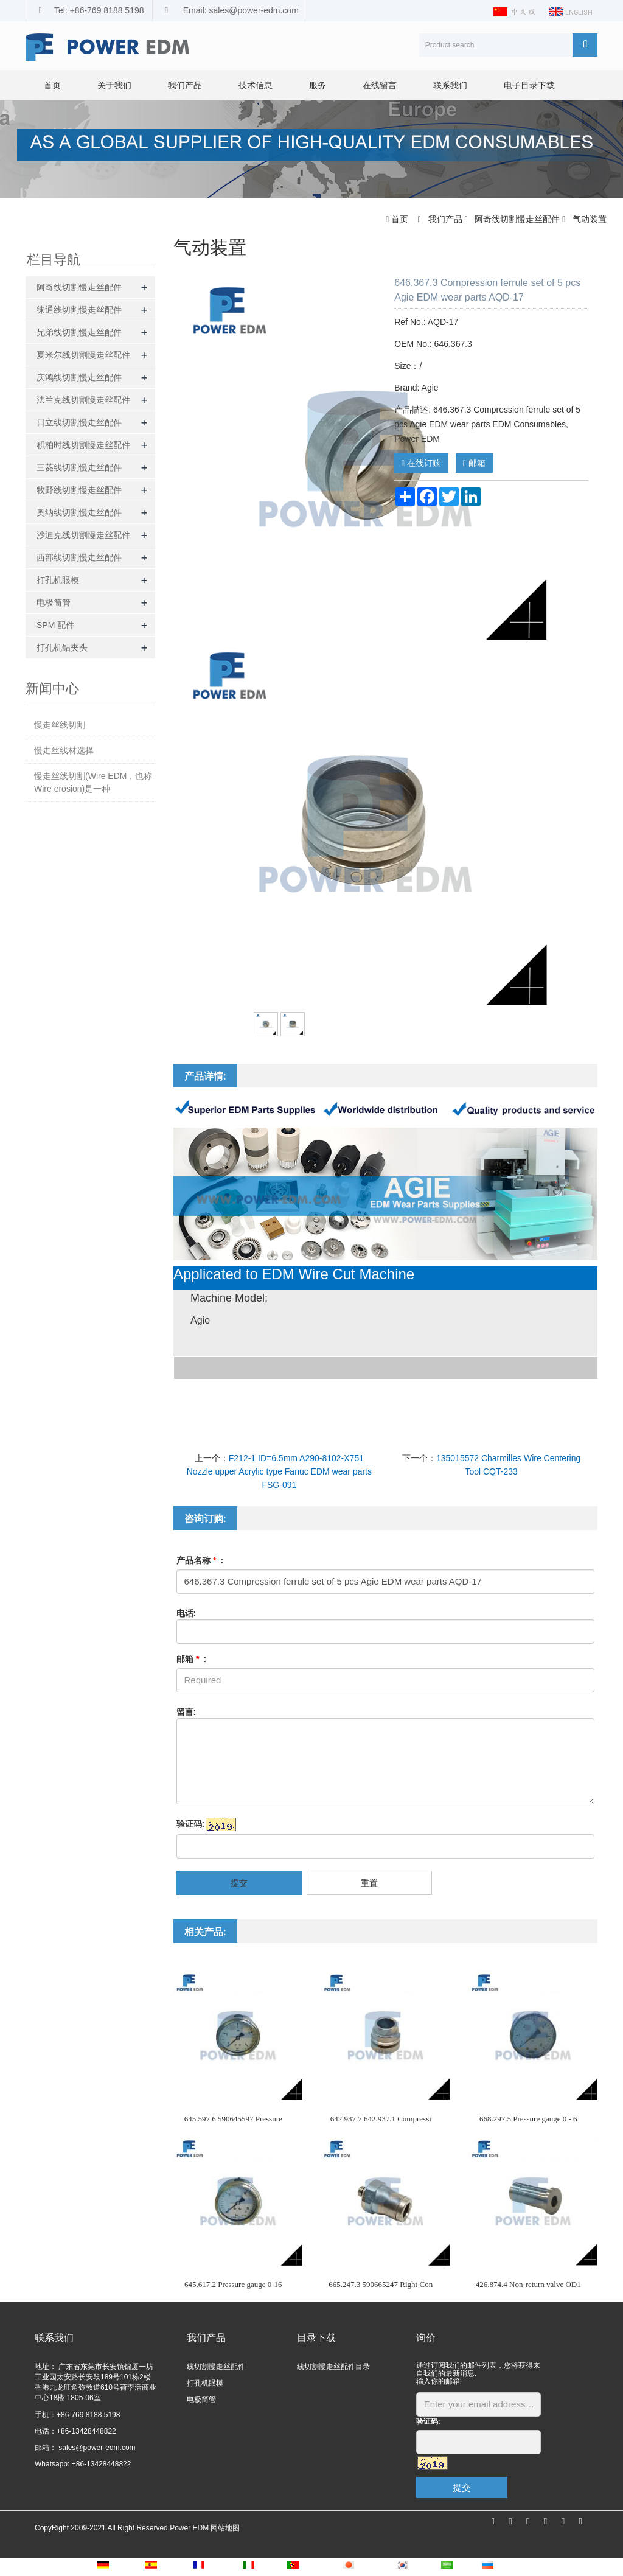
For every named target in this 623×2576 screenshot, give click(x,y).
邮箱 (474, 463)
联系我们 (450, 85)
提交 (239, 1883)
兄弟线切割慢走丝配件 (79, 332)
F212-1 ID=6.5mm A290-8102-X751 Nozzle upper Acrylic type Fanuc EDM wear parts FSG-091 (279, 1471)
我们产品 (185, 85)
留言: (186, 1712)
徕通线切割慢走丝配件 (79, 310)
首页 (52, 85)
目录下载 (316, 2338)
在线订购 (421, 463)
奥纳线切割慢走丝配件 (79, 512)
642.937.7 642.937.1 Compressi (380, 2118)
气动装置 (588, 219)
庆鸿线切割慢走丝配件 (79, 377)
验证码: (190, 1824)
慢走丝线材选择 (64, 750)
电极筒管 (54, 602)
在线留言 (380, 85)
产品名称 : (200, 1560)
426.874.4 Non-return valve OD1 (528, 2284)
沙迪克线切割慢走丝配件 (83, 535)
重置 (369, 1883)
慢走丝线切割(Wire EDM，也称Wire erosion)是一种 (93, 782)
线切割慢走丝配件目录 (333, 2366)
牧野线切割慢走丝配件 (79, 490)
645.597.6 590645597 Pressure (233, 2118)
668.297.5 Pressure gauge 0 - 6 (528, 2118)
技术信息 (255, 85)
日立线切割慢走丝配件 (79, 422)
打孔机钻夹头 (62, 647)
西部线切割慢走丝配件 (79, 557)
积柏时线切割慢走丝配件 (83, 445)
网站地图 (225, 2528)
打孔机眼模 (58, 580)
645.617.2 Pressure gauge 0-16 (233, 2284)
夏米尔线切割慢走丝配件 (83, 355)
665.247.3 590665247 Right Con (381, 2284)
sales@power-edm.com (96, 2447)
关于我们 (114, 85)
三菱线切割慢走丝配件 (79, 467)
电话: (186, 1613)
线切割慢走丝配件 (216, 2366)
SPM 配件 (55, 625)
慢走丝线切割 (59, 725)
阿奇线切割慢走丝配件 (517, 219)
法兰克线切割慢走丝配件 (83, 400)
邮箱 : (191, 1659)
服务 (317, 85)
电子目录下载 (529, 85)
